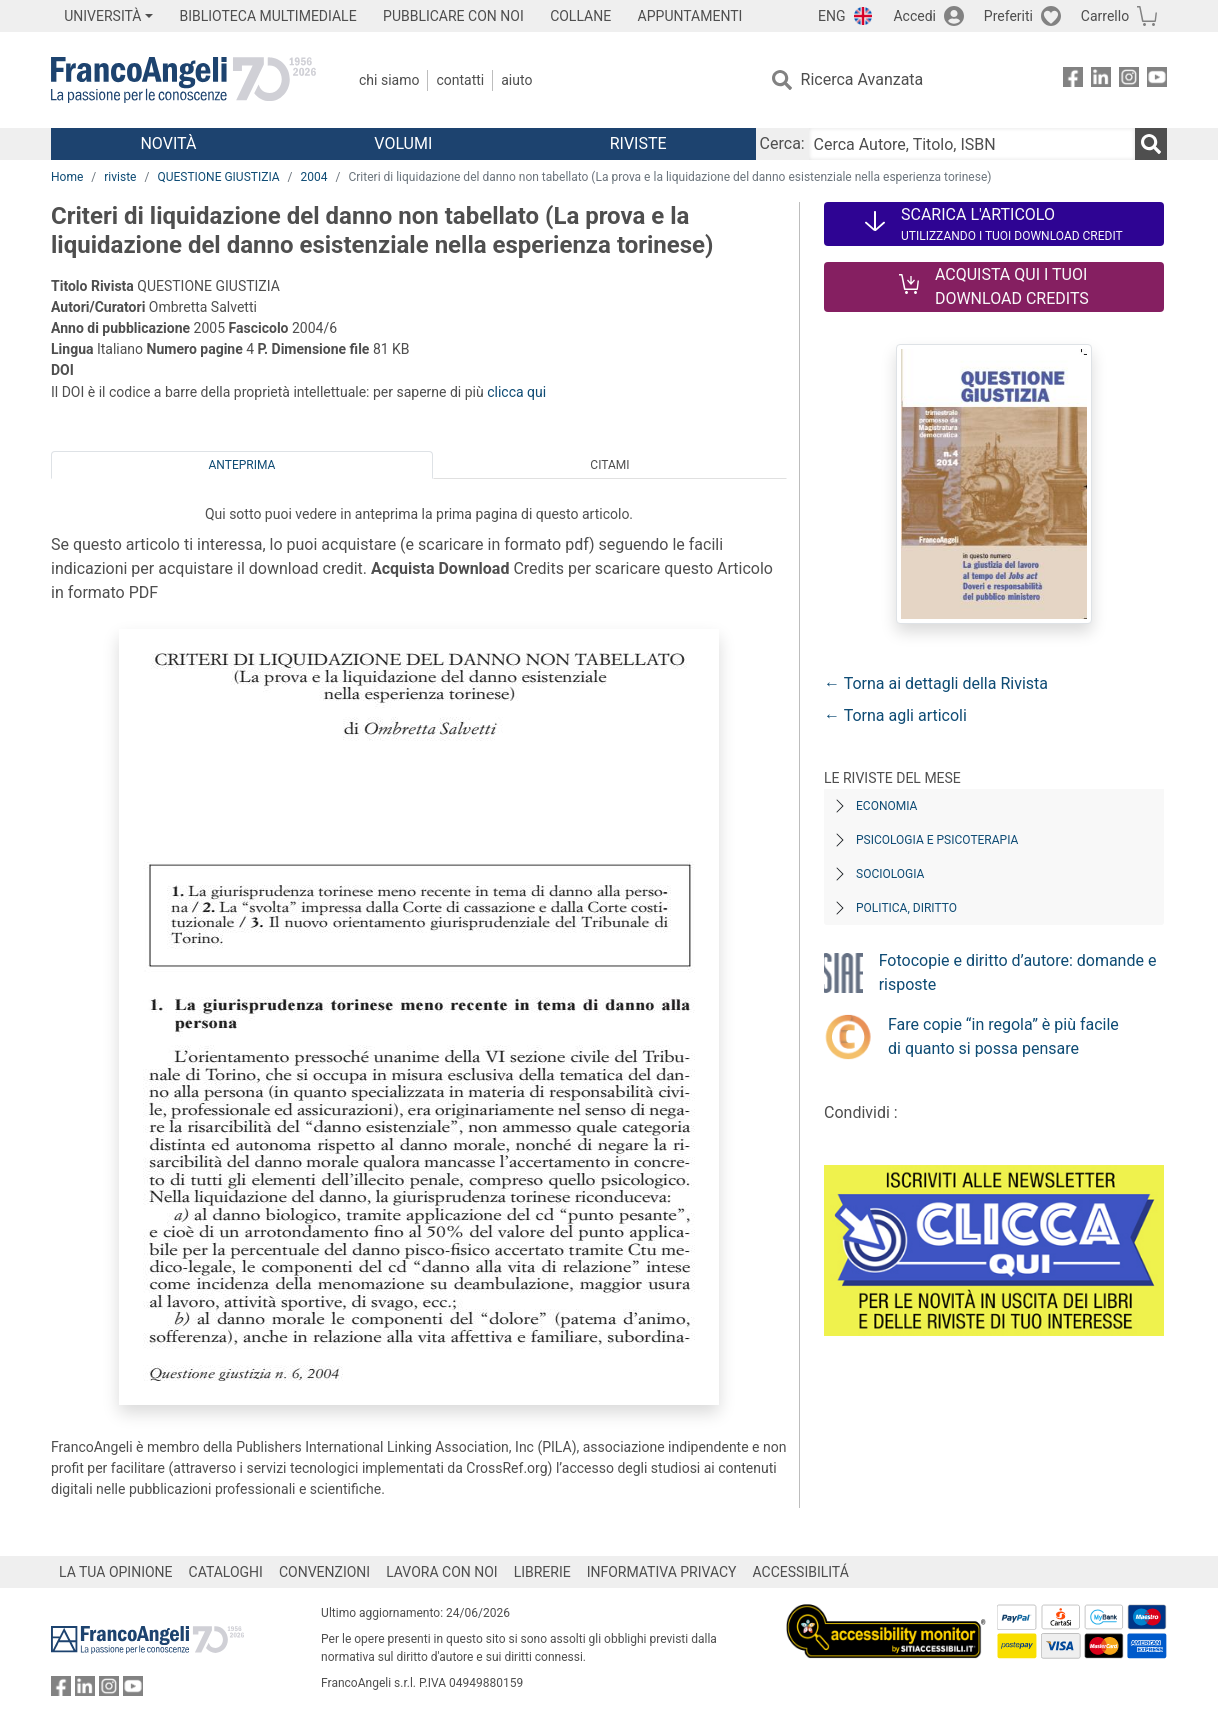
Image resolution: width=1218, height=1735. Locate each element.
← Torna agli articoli (895, 715)
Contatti (460, 80)
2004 (314, 177)
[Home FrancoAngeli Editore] (183, 80)
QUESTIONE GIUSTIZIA (218, 177)
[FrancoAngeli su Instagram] (1129, 80)
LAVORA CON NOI (442, 1572)
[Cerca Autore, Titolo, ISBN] (972, 144)
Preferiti (1008, 16)
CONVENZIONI (324, 1572)
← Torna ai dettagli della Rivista (936, 683)
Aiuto (516, 80)
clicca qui (516, 392)
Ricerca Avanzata (862, 79)
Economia (886, 806)
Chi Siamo (389, 80)
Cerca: (782, 143)
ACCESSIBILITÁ (801, 1572)
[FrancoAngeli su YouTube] (1157, 80)
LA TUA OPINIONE (116, 1572)
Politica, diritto (906, 908)
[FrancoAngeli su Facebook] (1073, 80)
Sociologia (890, 874)
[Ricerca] (1151, 144)
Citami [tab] (609, 465)
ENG (831, 16)
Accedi (914, 16)
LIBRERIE (542, 1572)
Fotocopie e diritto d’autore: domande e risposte (1018, 972)
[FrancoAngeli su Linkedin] (1101, 80)
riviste (120, 177)
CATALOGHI (226, 1572)
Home (67, 177)
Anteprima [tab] (242, 465)
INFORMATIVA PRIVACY (662, 1572)
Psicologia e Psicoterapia (937, 840)
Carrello (1105, 16)
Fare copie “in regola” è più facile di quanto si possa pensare (1003, 1036)
